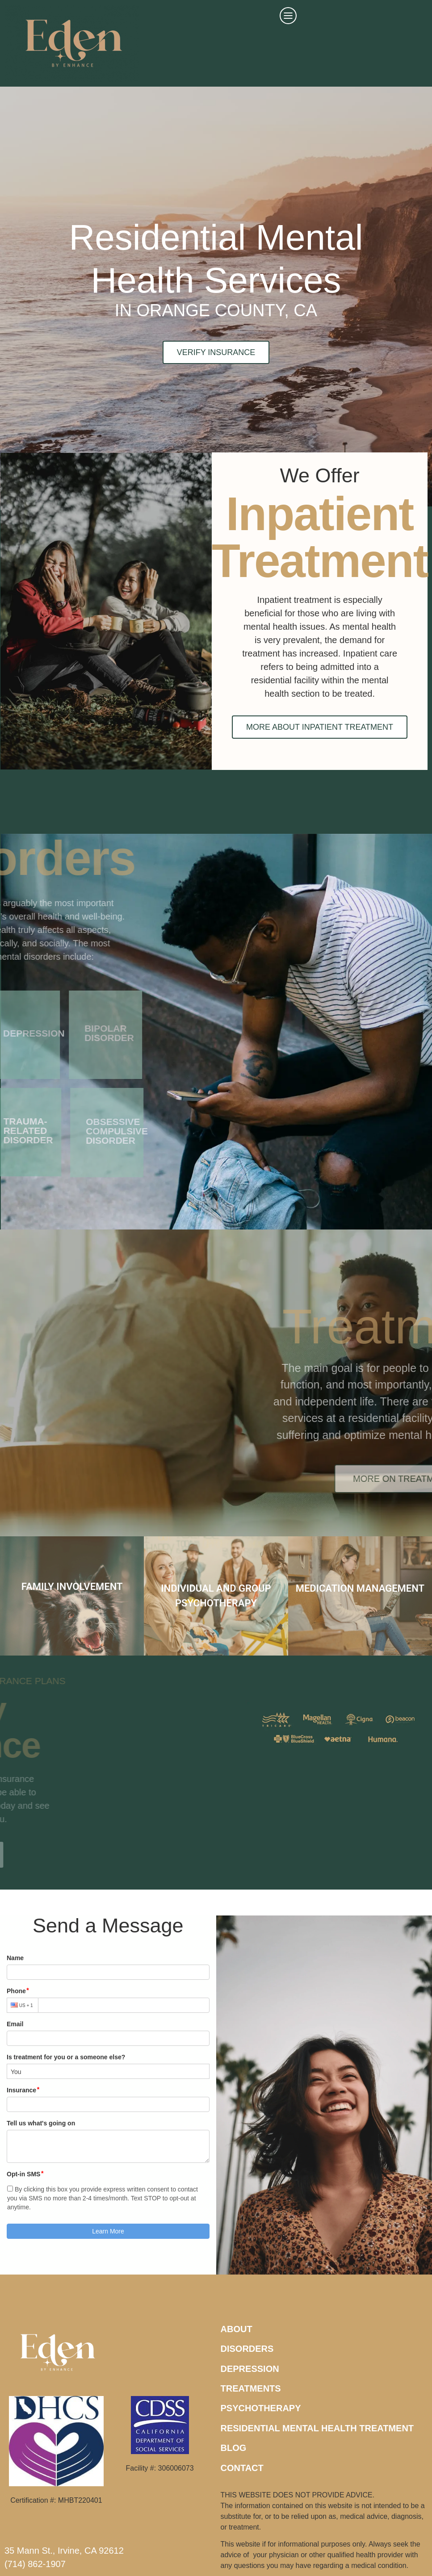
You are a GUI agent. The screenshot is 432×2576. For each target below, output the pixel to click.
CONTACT (242, 2468)
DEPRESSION (250, 2369)
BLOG (234, 2448)
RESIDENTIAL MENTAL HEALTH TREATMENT (317, 2428)
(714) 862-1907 (35, 2564)
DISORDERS (247, 2349)
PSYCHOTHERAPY (261, 2408)
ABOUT (236, 2329)
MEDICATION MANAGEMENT (360, 1588)
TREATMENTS (251, 2388)
